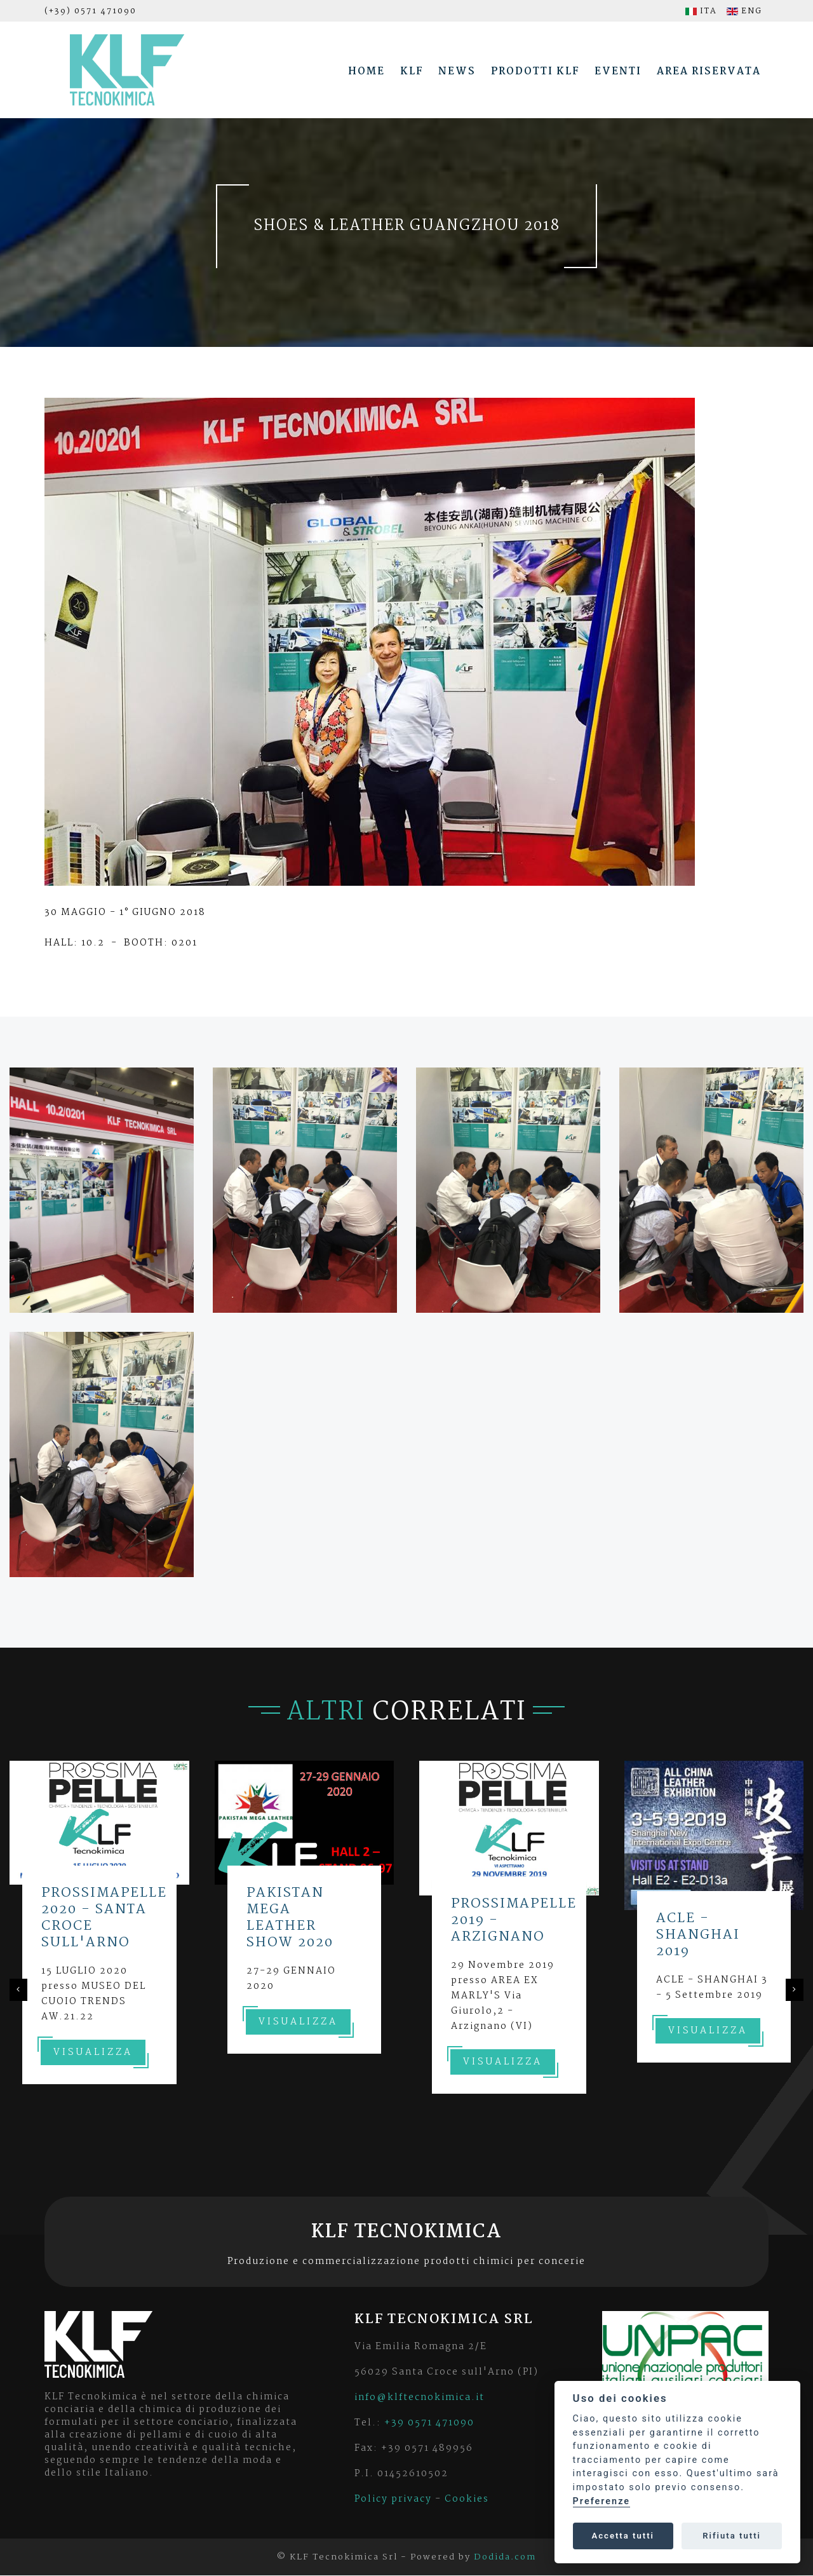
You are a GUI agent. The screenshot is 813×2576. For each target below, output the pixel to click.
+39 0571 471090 (429, 2422)
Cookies (467, 2499)
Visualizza (93, 2052)
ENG (744, 11)
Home (366, 71)
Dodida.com (505, 2557)
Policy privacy (393, 2499)
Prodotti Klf (535, 71)
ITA (701, 11)
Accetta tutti (622, 2535)
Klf (411, 71)
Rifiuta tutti (731, 2535)
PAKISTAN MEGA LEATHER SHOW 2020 (289, 1917)
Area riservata (709, 71)
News (457, 71)
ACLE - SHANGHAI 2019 (698, 1935)
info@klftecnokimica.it (419, 2397)
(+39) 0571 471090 (90, 11)
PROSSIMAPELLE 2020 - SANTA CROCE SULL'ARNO (104, 1917)
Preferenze (601, 2501)
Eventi (618, 71)
